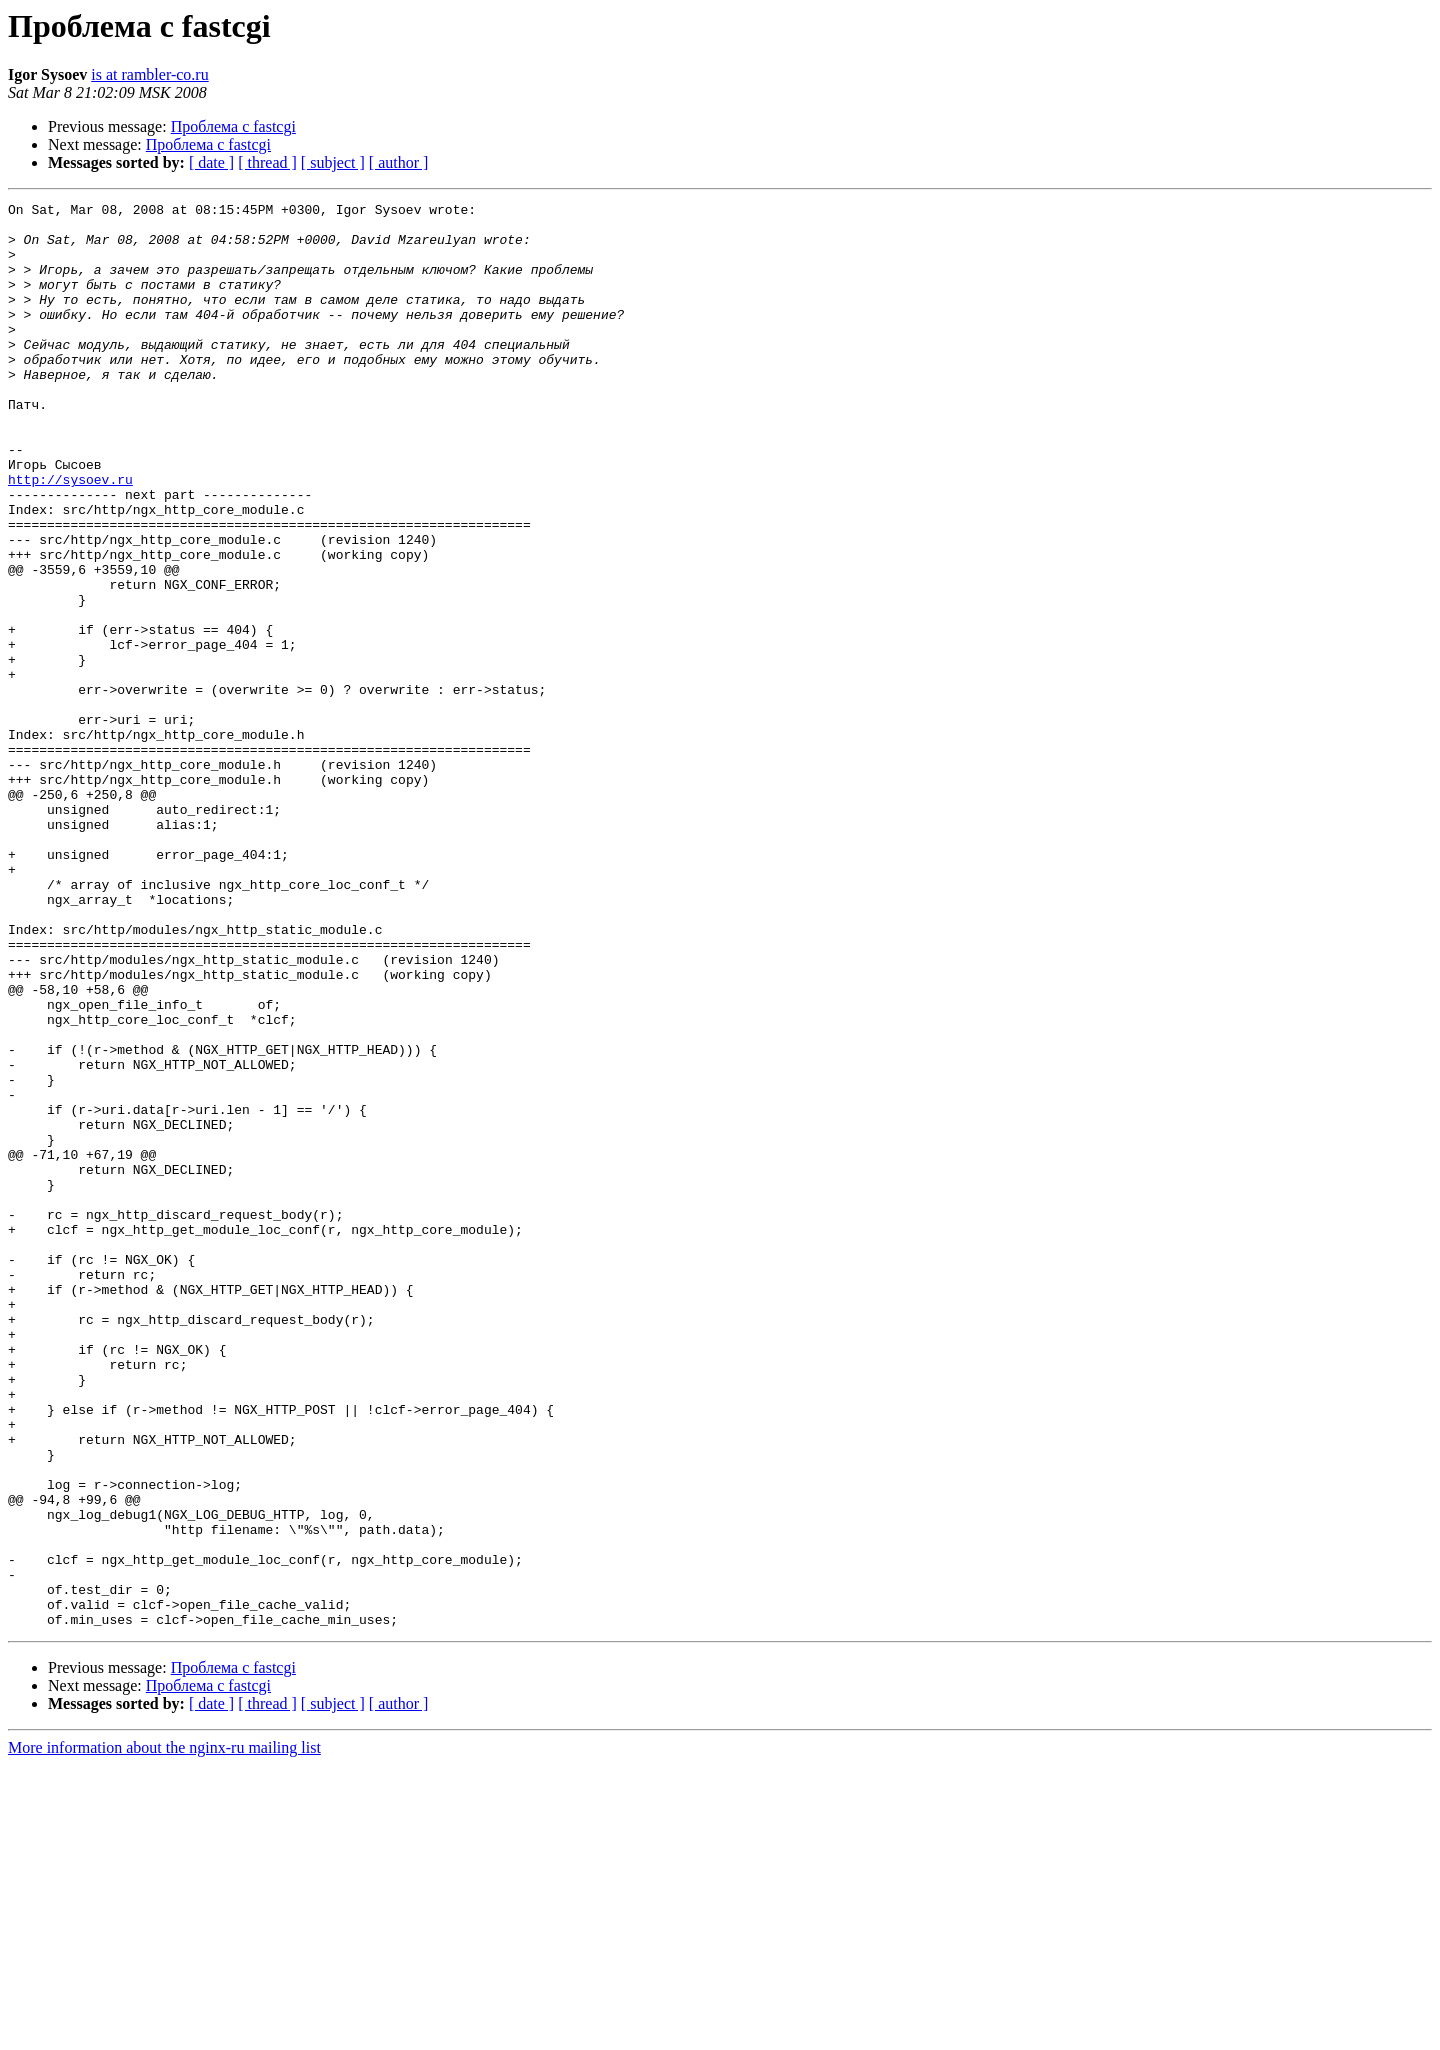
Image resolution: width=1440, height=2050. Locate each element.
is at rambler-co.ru (149, 74)
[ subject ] (333, 162)
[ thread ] (267, 162)
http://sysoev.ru (70, 536)
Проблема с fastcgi (233, 126)
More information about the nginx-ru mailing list (164, 2032)
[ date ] (211, 162)
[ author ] (399, 162)
